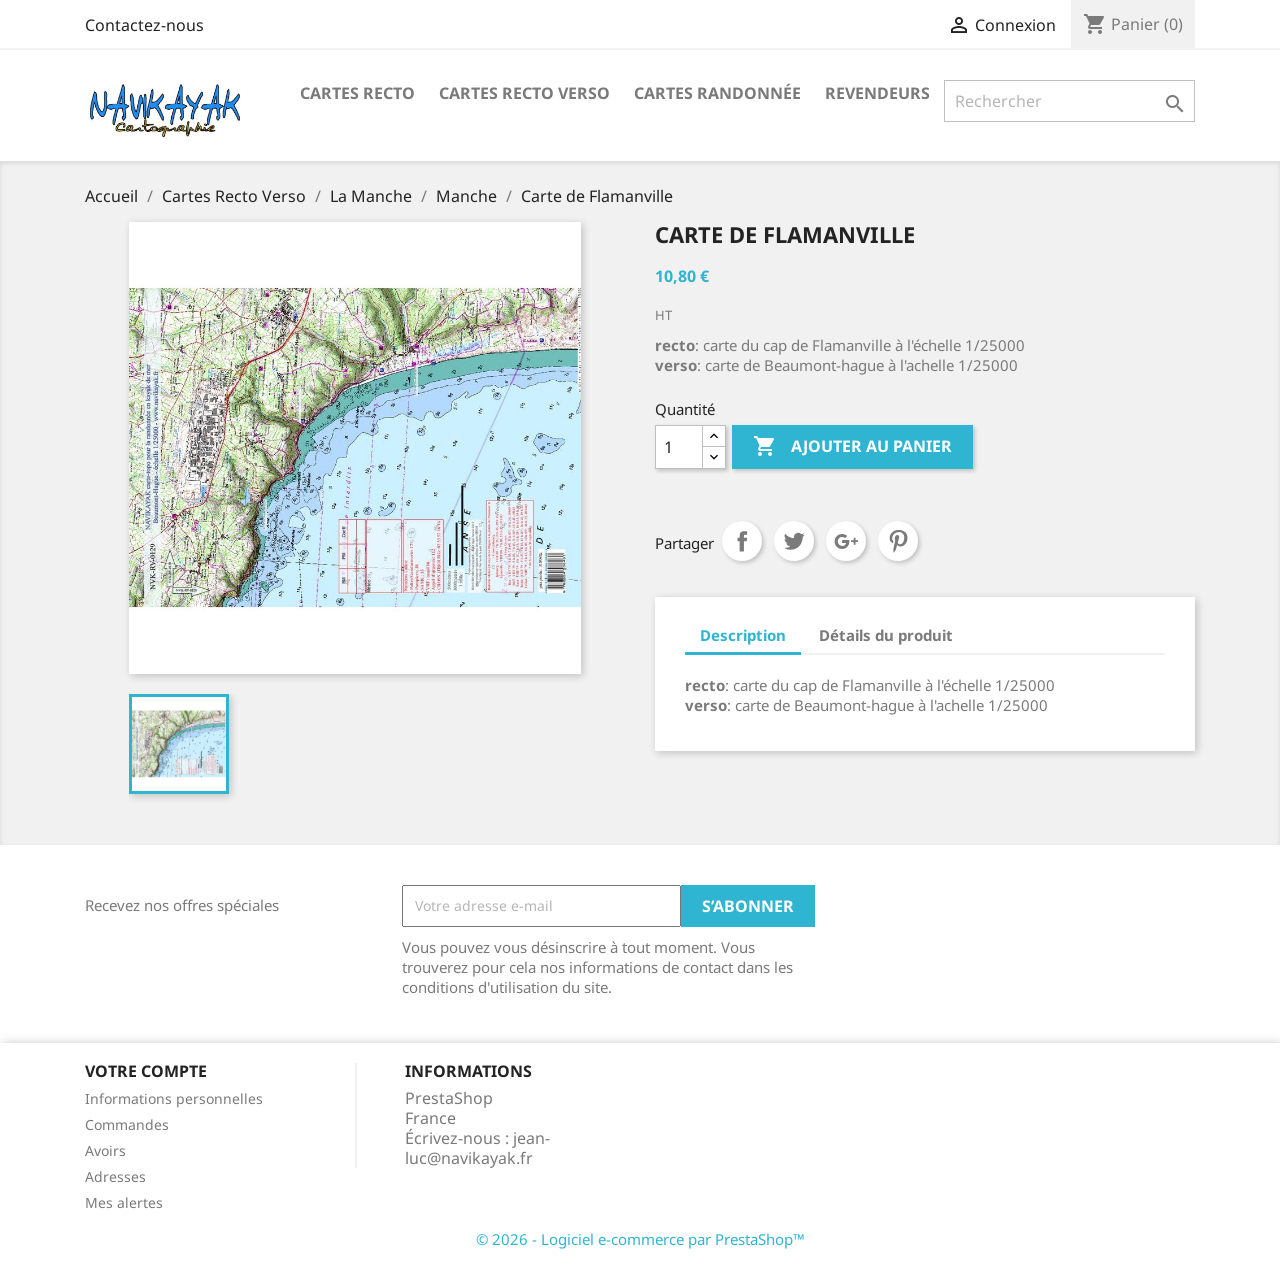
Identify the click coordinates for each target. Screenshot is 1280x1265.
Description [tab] (743, 635)
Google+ (846, 541)
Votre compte (146, 1071)
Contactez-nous (144, 25)
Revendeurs (877, 93)
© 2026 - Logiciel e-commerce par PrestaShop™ (640, 1239)
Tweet (794, 541)
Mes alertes (124, 1202)
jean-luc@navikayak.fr (477, 1148)
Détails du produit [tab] (886, 635)
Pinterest (898, 541)
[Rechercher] (1069, 101)
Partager (742, 541)
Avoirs (105, 1150)
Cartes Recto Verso (524, 93)
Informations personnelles (174, 1098)
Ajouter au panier (852, 447)
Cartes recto (357, 93)
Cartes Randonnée (717, 93)
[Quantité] (679, 447)
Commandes (127, 1124)
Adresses (115, 1176)
